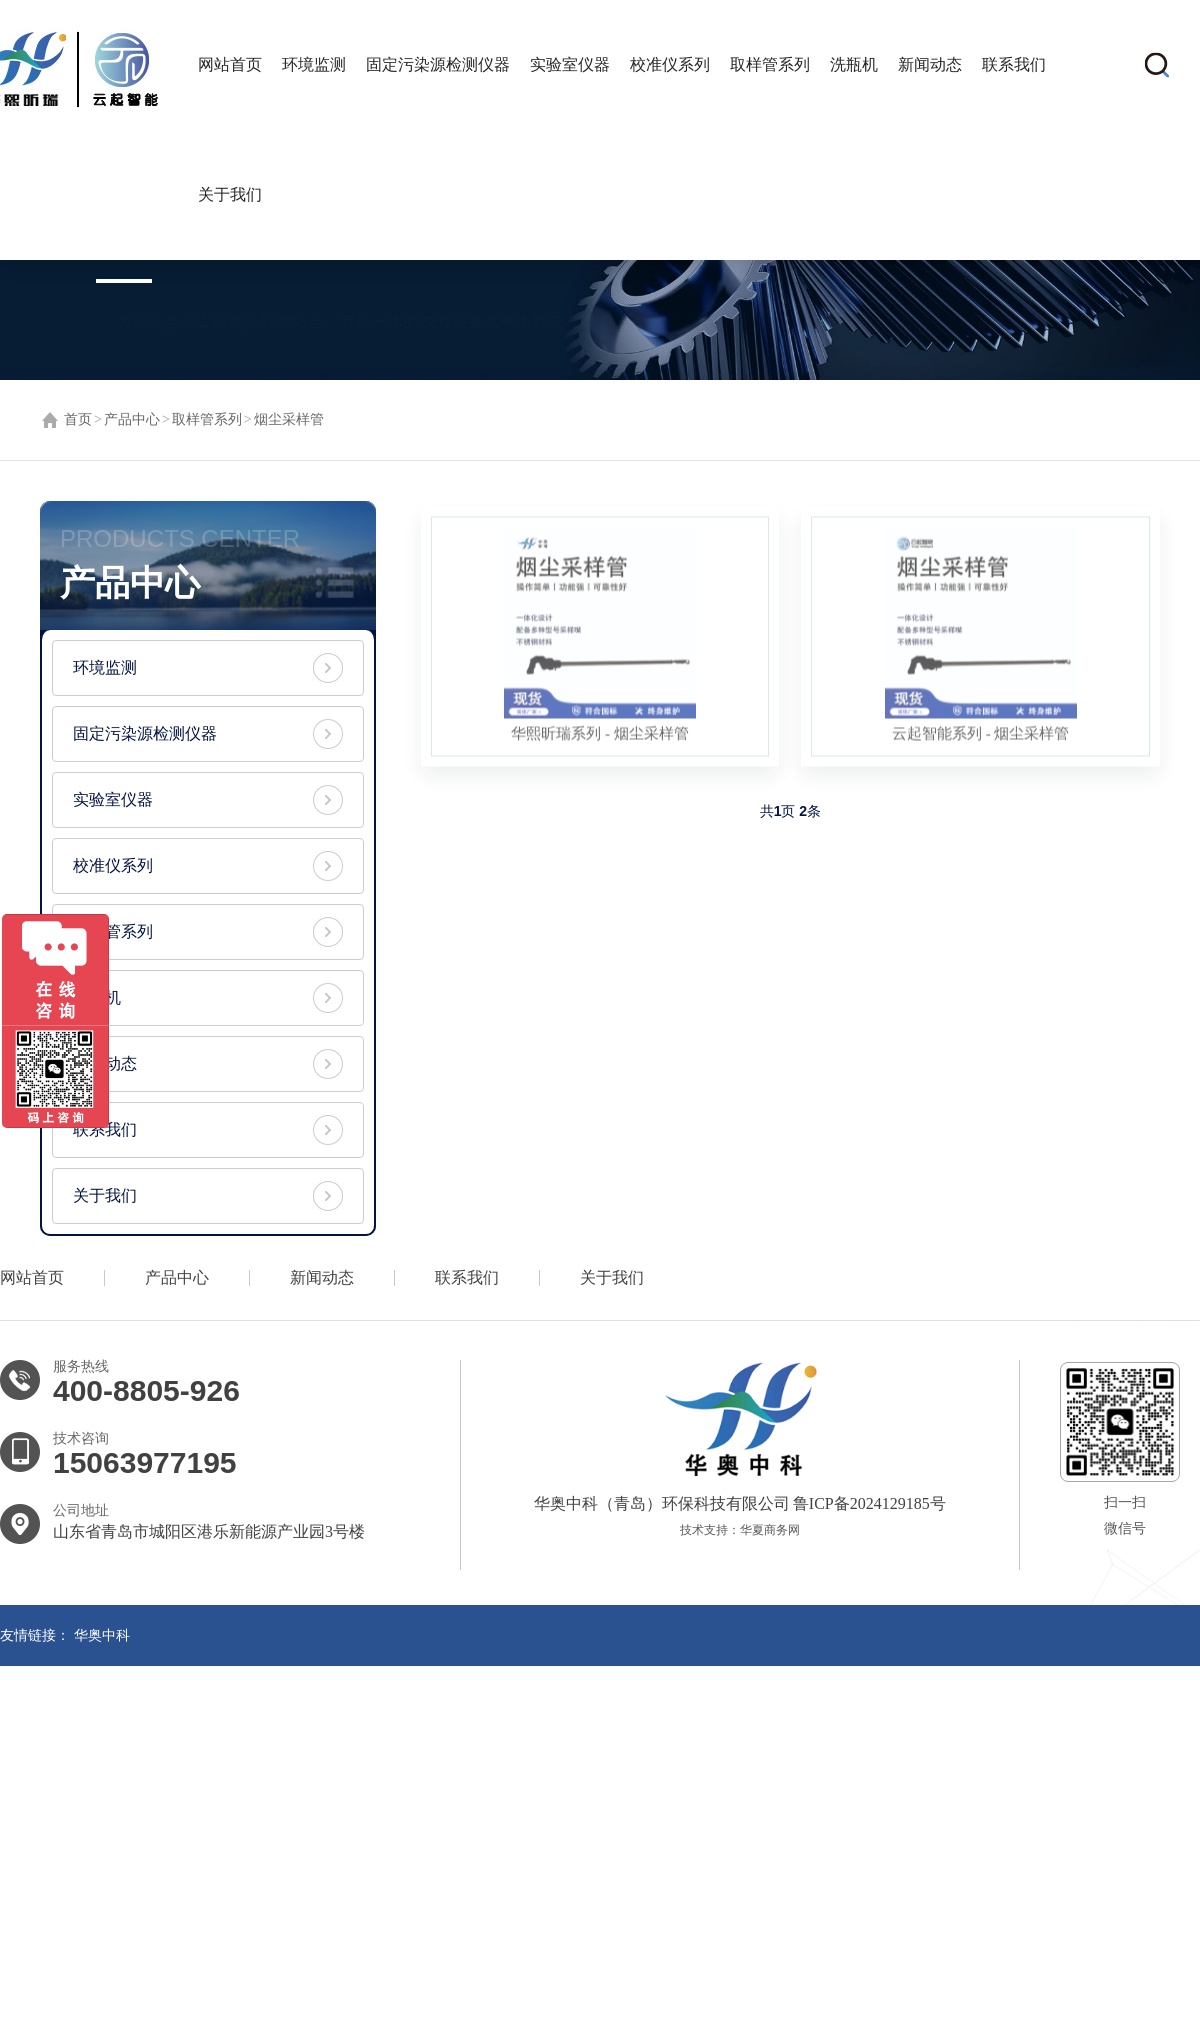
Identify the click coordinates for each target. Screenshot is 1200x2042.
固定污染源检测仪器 (438, 64)
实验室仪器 (570, 64)
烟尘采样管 (289, 419)
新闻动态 (930, 64)
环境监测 (314, 64)
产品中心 (132, 419)
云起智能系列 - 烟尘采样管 (981, 738)
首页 (78, 419)
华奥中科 (102, 1635)
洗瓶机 (854, 64)
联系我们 (1014, 64)
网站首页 (230, 64)
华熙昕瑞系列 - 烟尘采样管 (600, 738)
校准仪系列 (670, 64)
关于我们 (230, 194)
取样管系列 (770, 64)
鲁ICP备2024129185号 (867, 1503)
